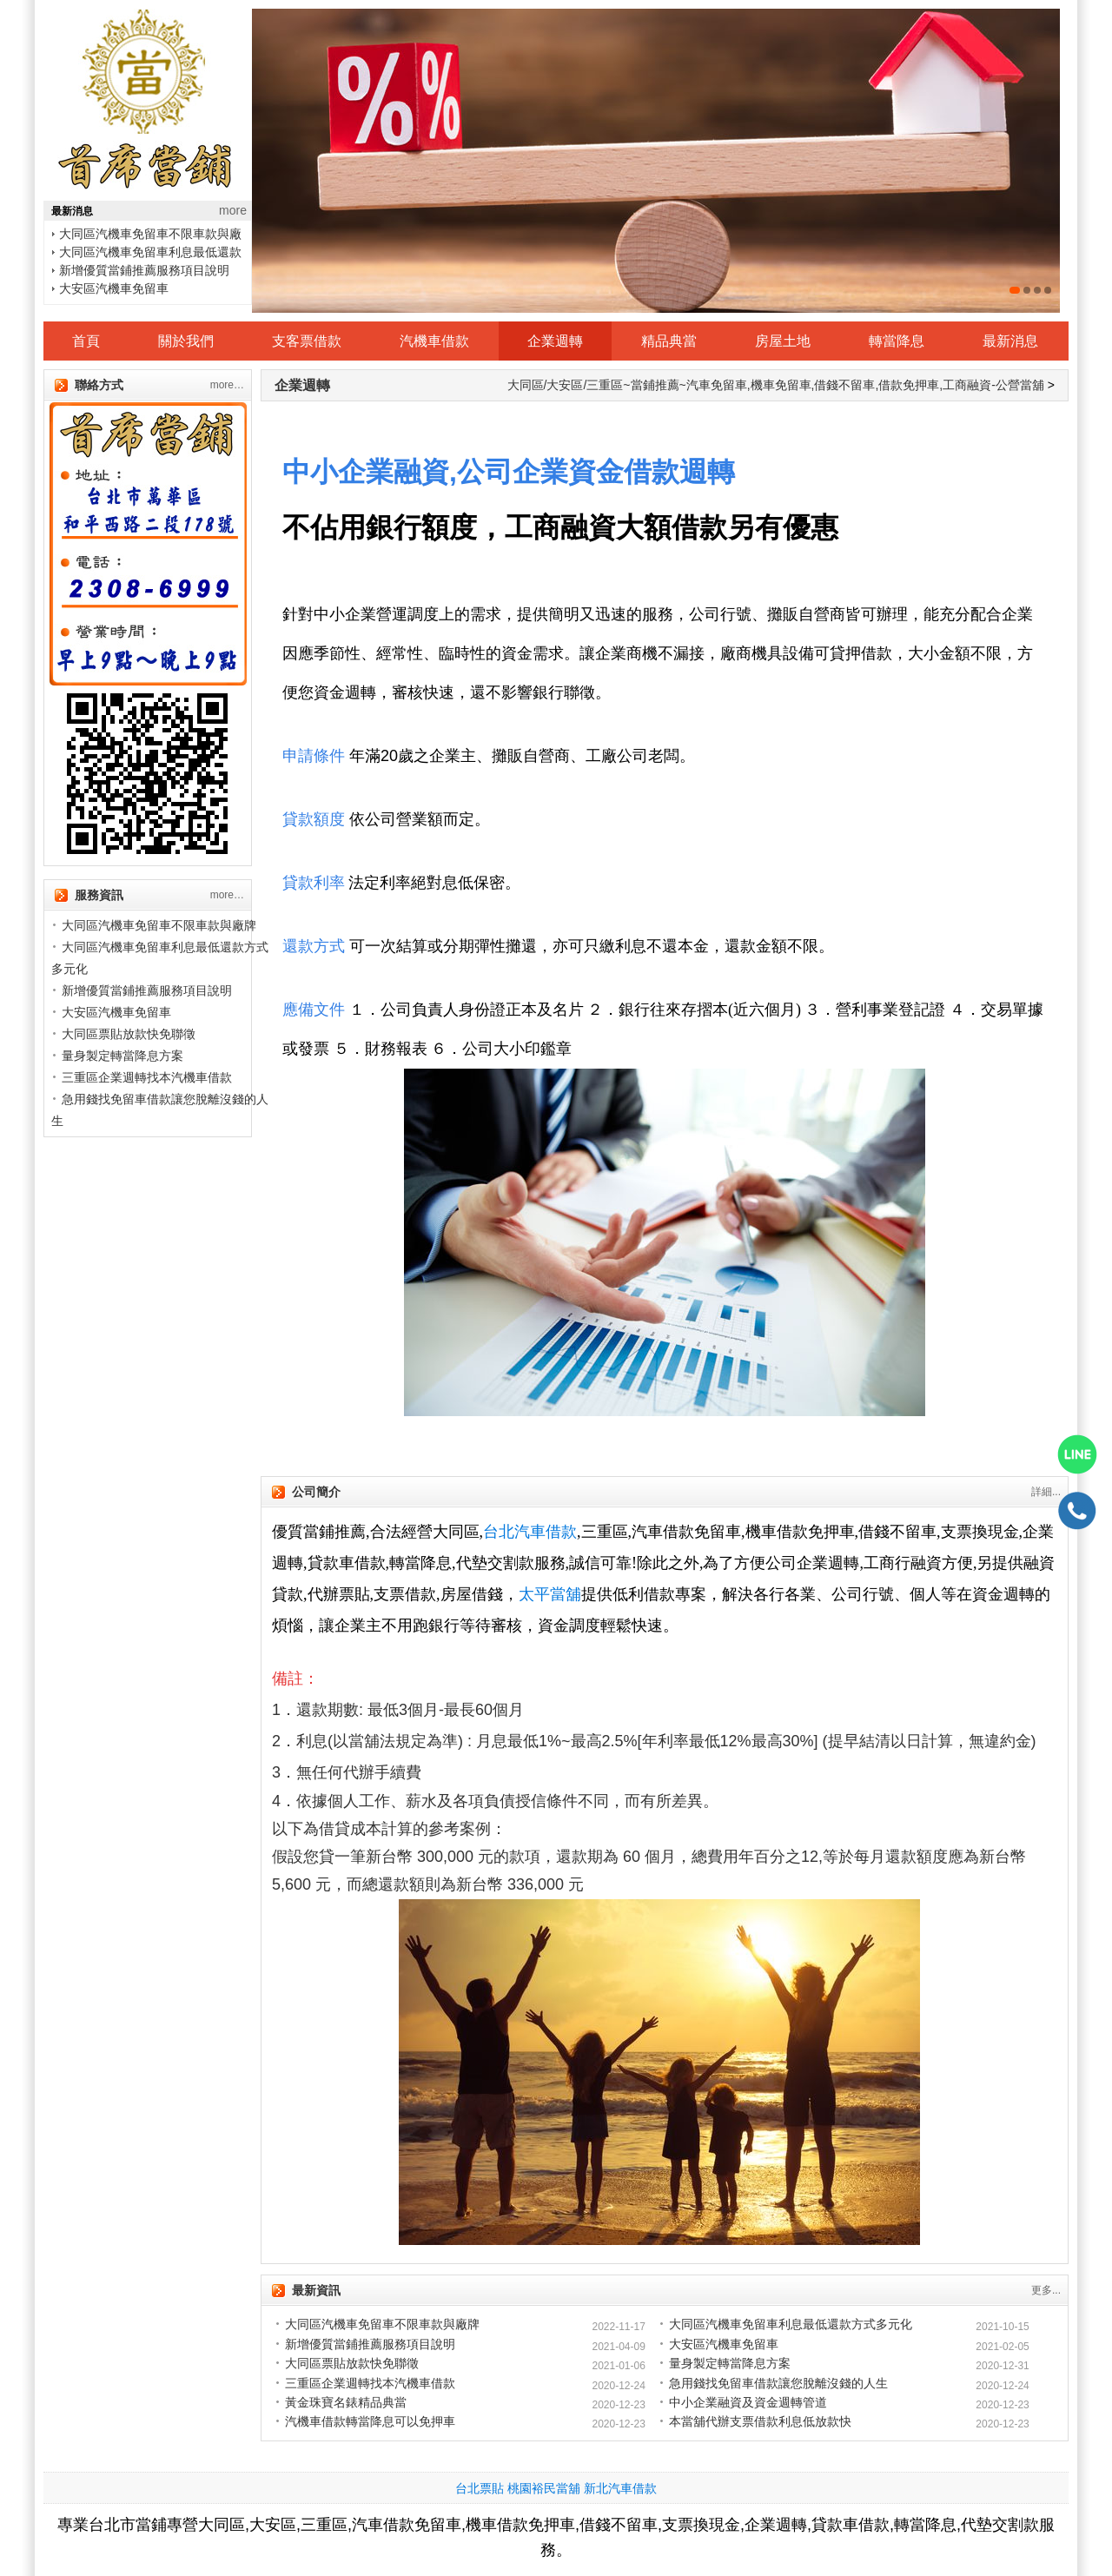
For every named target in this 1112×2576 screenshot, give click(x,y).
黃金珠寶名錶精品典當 (346, 2402)
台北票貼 (479, 2488)
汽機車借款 (434, 341)
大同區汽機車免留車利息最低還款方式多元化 (790, 2324)
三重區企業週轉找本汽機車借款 (147, 1077)
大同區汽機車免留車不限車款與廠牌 (159, 925)
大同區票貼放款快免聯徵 (128, 1034)
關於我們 (186, 341)
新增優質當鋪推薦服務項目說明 (144, 270)
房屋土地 (783, 341)
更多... (1046, 2290)
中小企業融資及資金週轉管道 (748, 2402)
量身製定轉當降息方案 (122, 1056)
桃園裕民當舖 (543, 2488)
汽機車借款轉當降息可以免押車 (370, 2421)
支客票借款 (306, 341)
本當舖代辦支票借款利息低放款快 (760, 2421)
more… (227, 385)
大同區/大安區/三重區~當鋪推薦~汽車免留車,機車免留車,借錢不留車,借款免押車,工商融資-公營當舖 (775, 385)
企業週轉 (555, 341)
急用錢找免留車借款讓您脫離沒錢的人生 (778, 2383)
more (233, 210)
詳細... (1046, 1492)
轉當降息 (896, 341)
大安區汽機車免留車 (114, 288)
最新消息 (1010, 341)
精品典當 (669, 341)
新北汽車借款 (620, 2488)
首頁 (86, 341)
